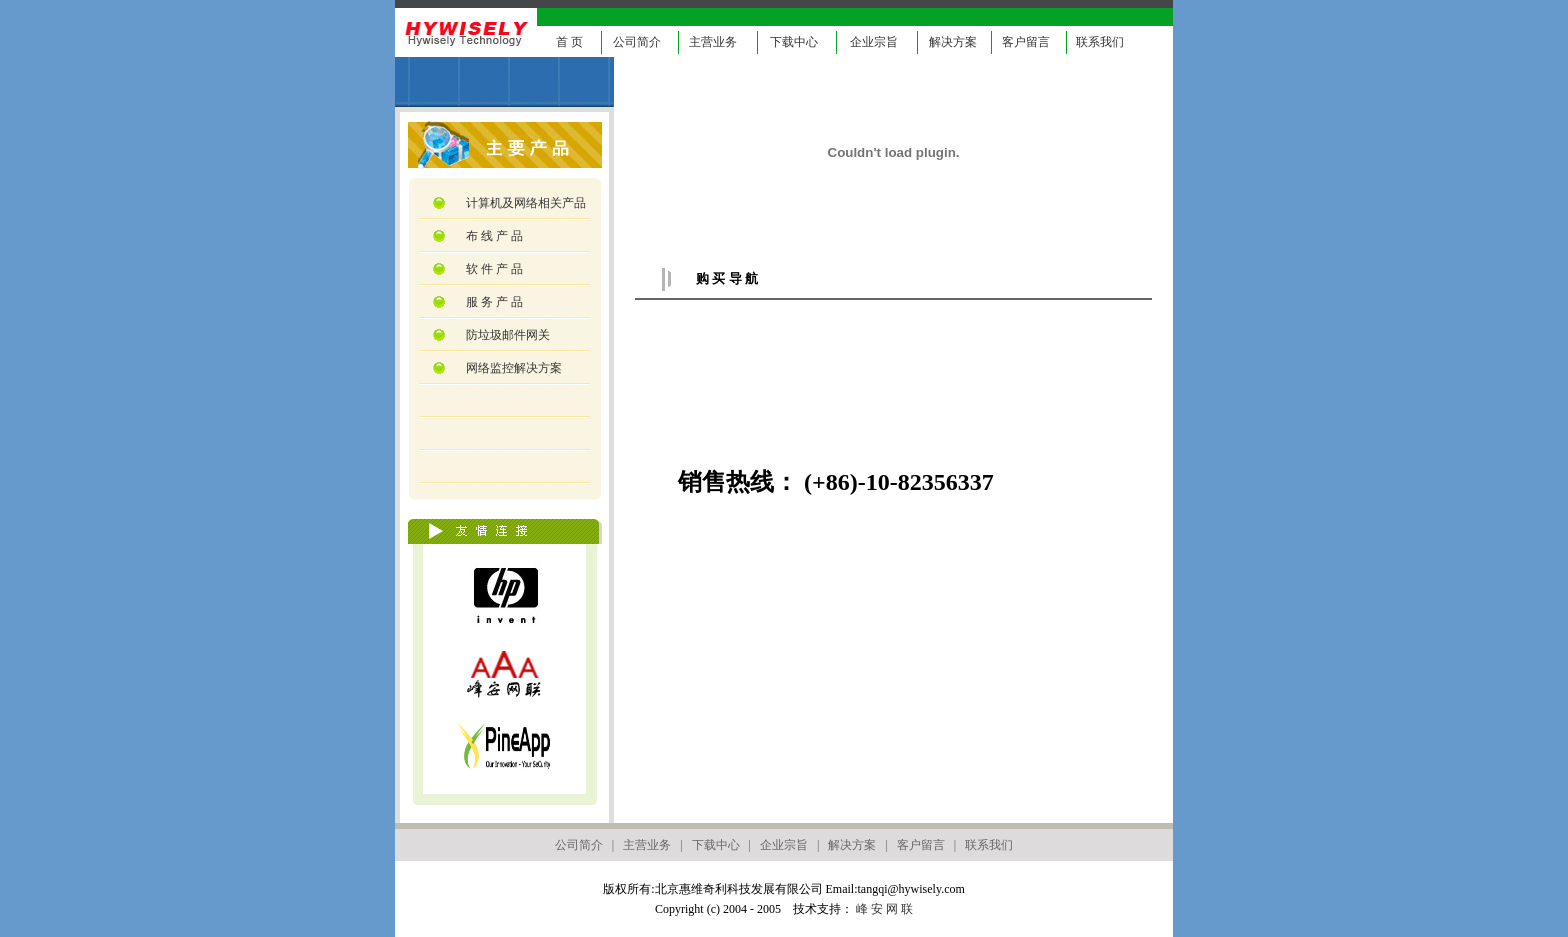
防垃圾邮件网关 (506, 335)
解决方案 (953, 42)
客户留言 (1026, 42)
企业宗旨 (874, 42)
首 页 (569, 42)
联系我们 (1100, 42)
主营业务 (713, 42)
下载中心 (794, 42)
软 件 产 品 (493, 269)
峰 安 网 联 (884, 909)
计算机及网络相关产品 (524, 203)
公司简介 (637, 42)
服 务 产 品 (493, 302)
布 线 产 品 (493, 236)
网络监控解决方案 (512, 368)
